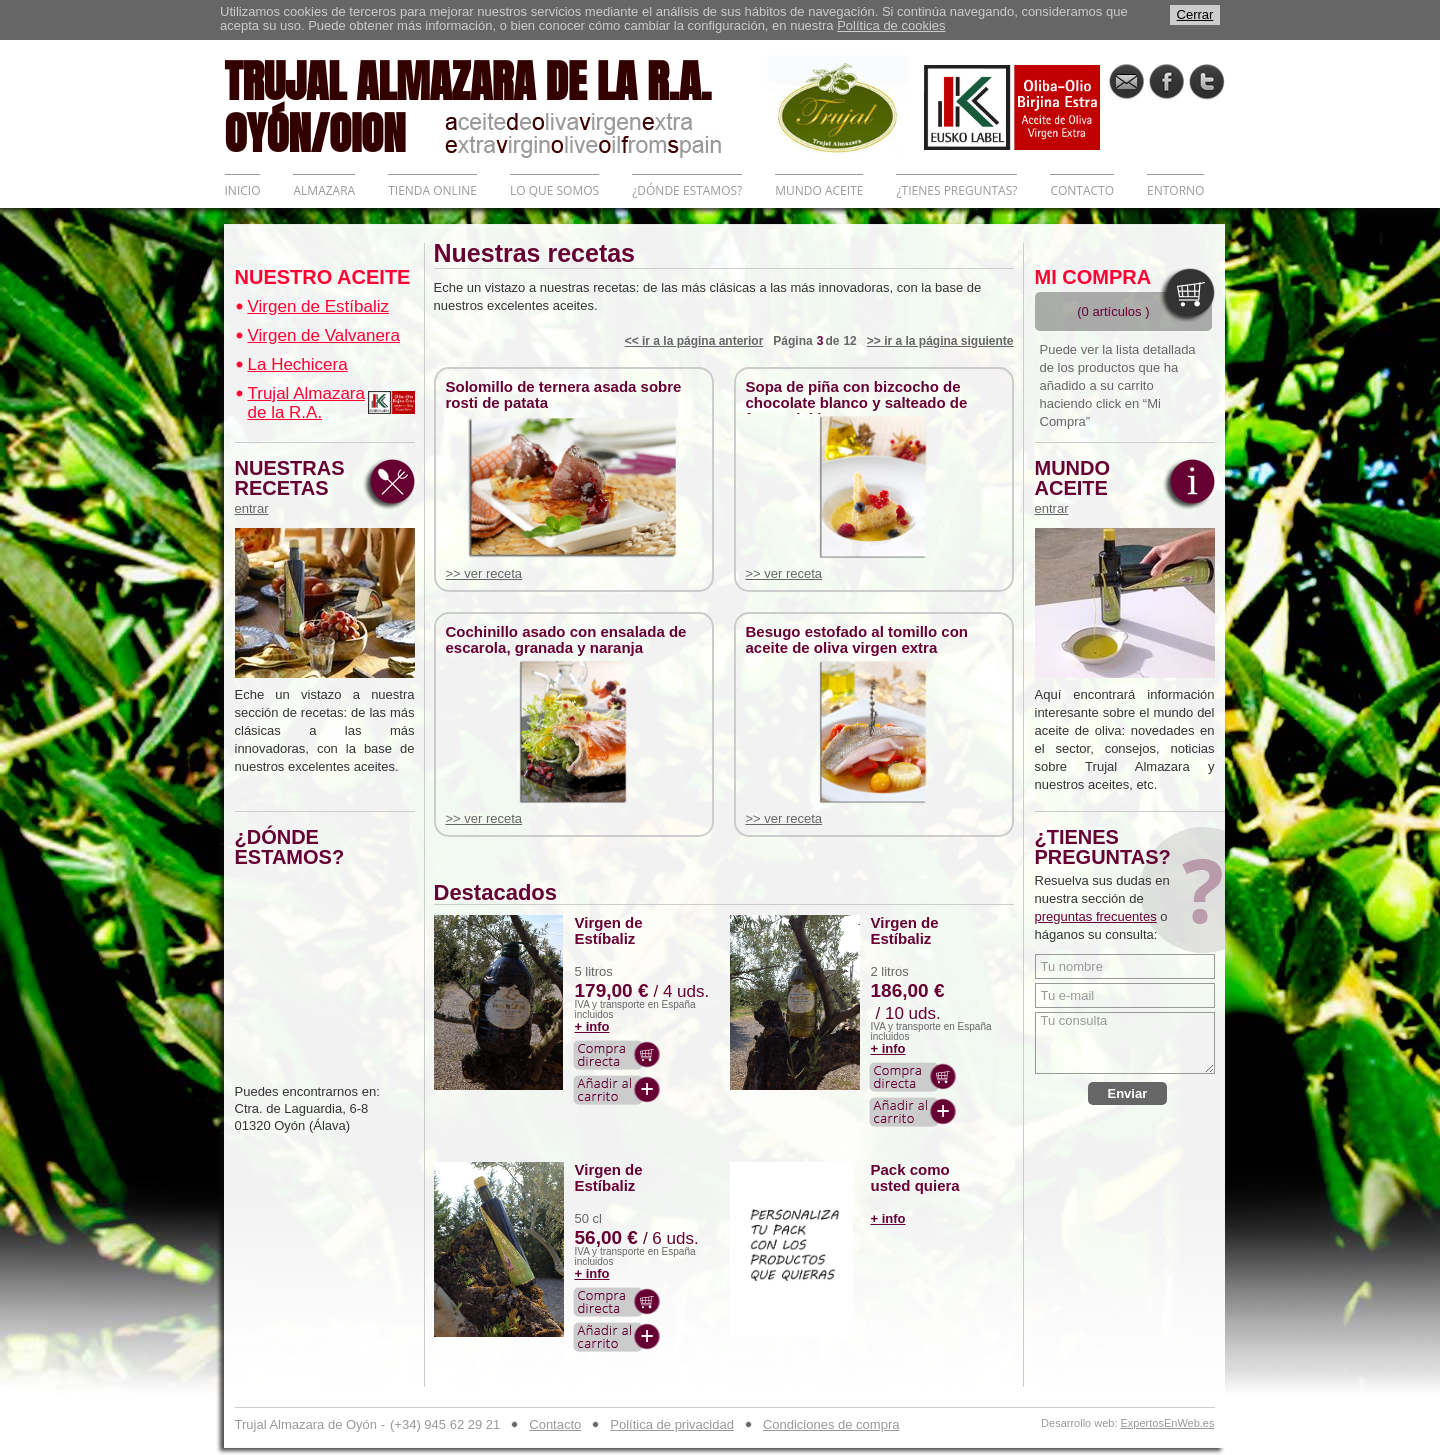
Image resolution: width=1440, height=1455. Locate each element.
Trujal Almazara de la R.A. (306, 403)
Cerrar (1195, 14)
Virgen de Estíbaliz (318, 306)
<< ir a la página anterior (694, 341)
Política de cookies (891, 25)
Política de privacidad (672, 1424)
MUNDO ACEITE (819, 190)
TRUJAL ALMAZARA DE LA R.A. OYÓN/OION (496, 105)
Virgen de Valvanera (324, 335)
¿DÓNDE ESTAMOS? (687, 190)
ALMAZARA (324, 190)
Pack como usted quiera (915, 1178)
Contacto (555, 1424)
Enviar (1128, 1093)
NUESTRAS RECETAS (295, 487)
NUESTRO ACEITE (323, 277)
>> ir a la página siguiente (940, 341)
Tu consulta (1125, 1043)
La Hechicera (298, 364)
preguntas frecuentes (1096, 916)
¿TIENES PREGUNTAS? (956, 190)
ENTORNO (1175, 190)
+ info (592, 1026)
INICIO (243, 190)
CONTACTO (1082, 190)
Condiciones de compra (831, 1424)
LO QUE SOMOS (554, 190)
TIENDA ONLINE (432, 190)
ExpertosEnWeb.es (1168, 1423)
